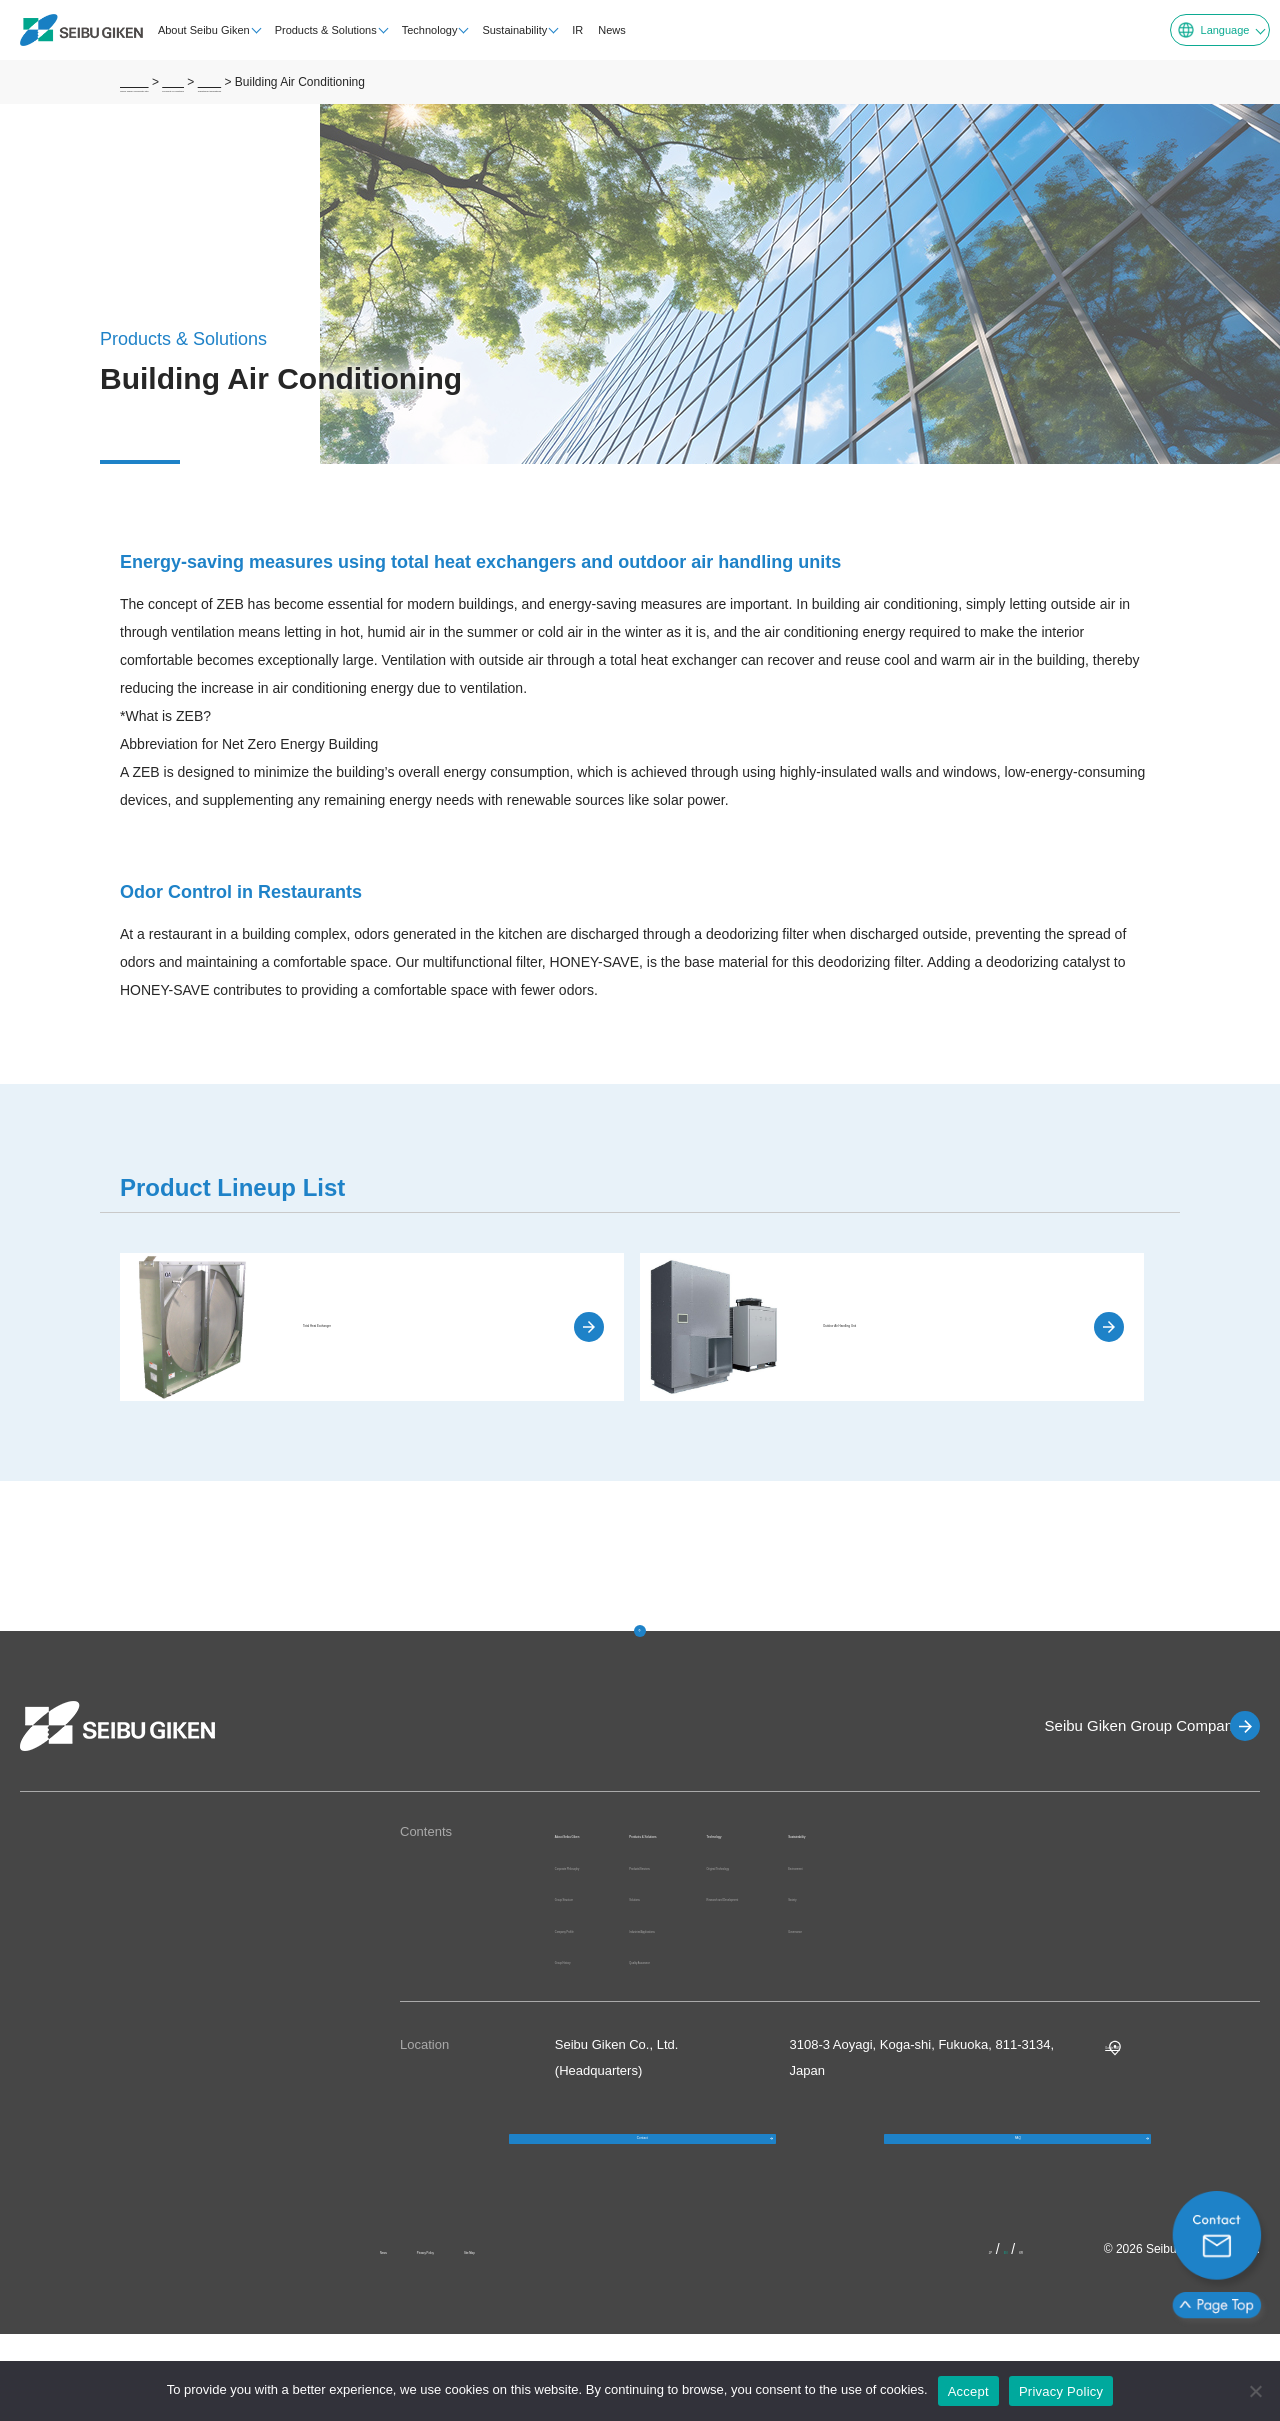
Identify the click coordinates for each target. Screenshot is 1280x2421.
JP (975, 2336)
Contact (642, 2204)
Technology (417, 30)
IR (564, 30)
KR (1035, 2336)
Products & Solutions (313, 30)
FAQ (1018, 2204)
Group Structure (601, 1941)
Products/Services (779, 1887)
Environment (1158, 1865)
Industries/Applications (792, 1950)
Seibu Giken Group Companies (1116, 1725)
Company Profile (603, 1973)
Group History (595, 2004)
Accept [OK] (968, 2391)
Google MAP (1142, 2089)
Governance (1157, 1928)
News (599, 30)
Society (1143, 1896)
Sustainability (502, 30)
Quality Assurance (779, 1982)
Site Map (589, 2336)
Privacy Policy (488, 2336)
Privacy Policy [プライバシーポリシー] (1061, 2391)
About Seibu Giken (191, 30)
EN (1003, 2336)
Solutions (753, 1919)
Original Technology (971, 1865)
